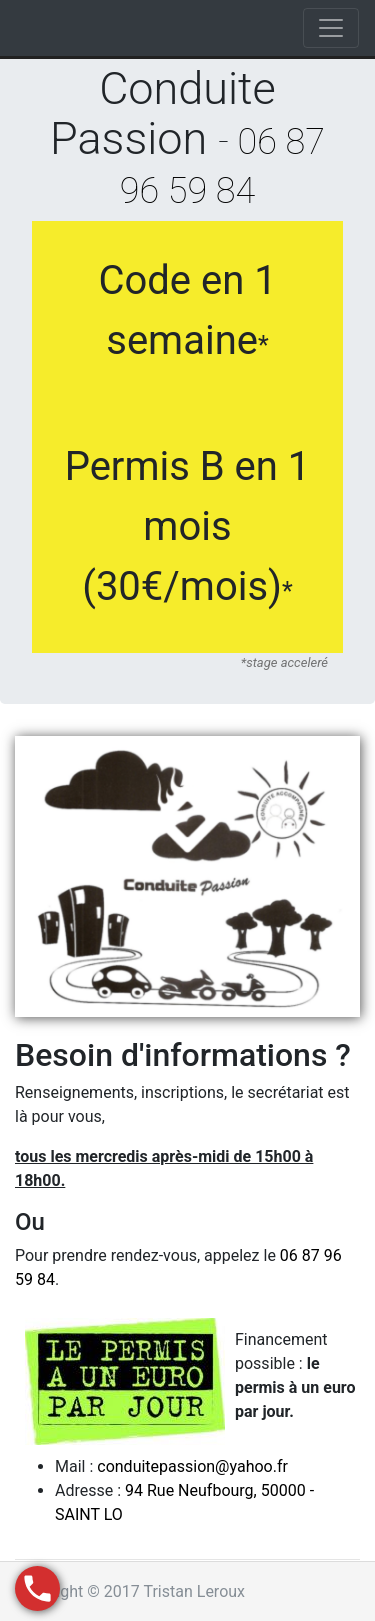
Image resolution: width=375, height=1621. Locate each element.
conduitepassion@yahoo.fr (192, 1466)
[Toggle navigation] (331, 28)
